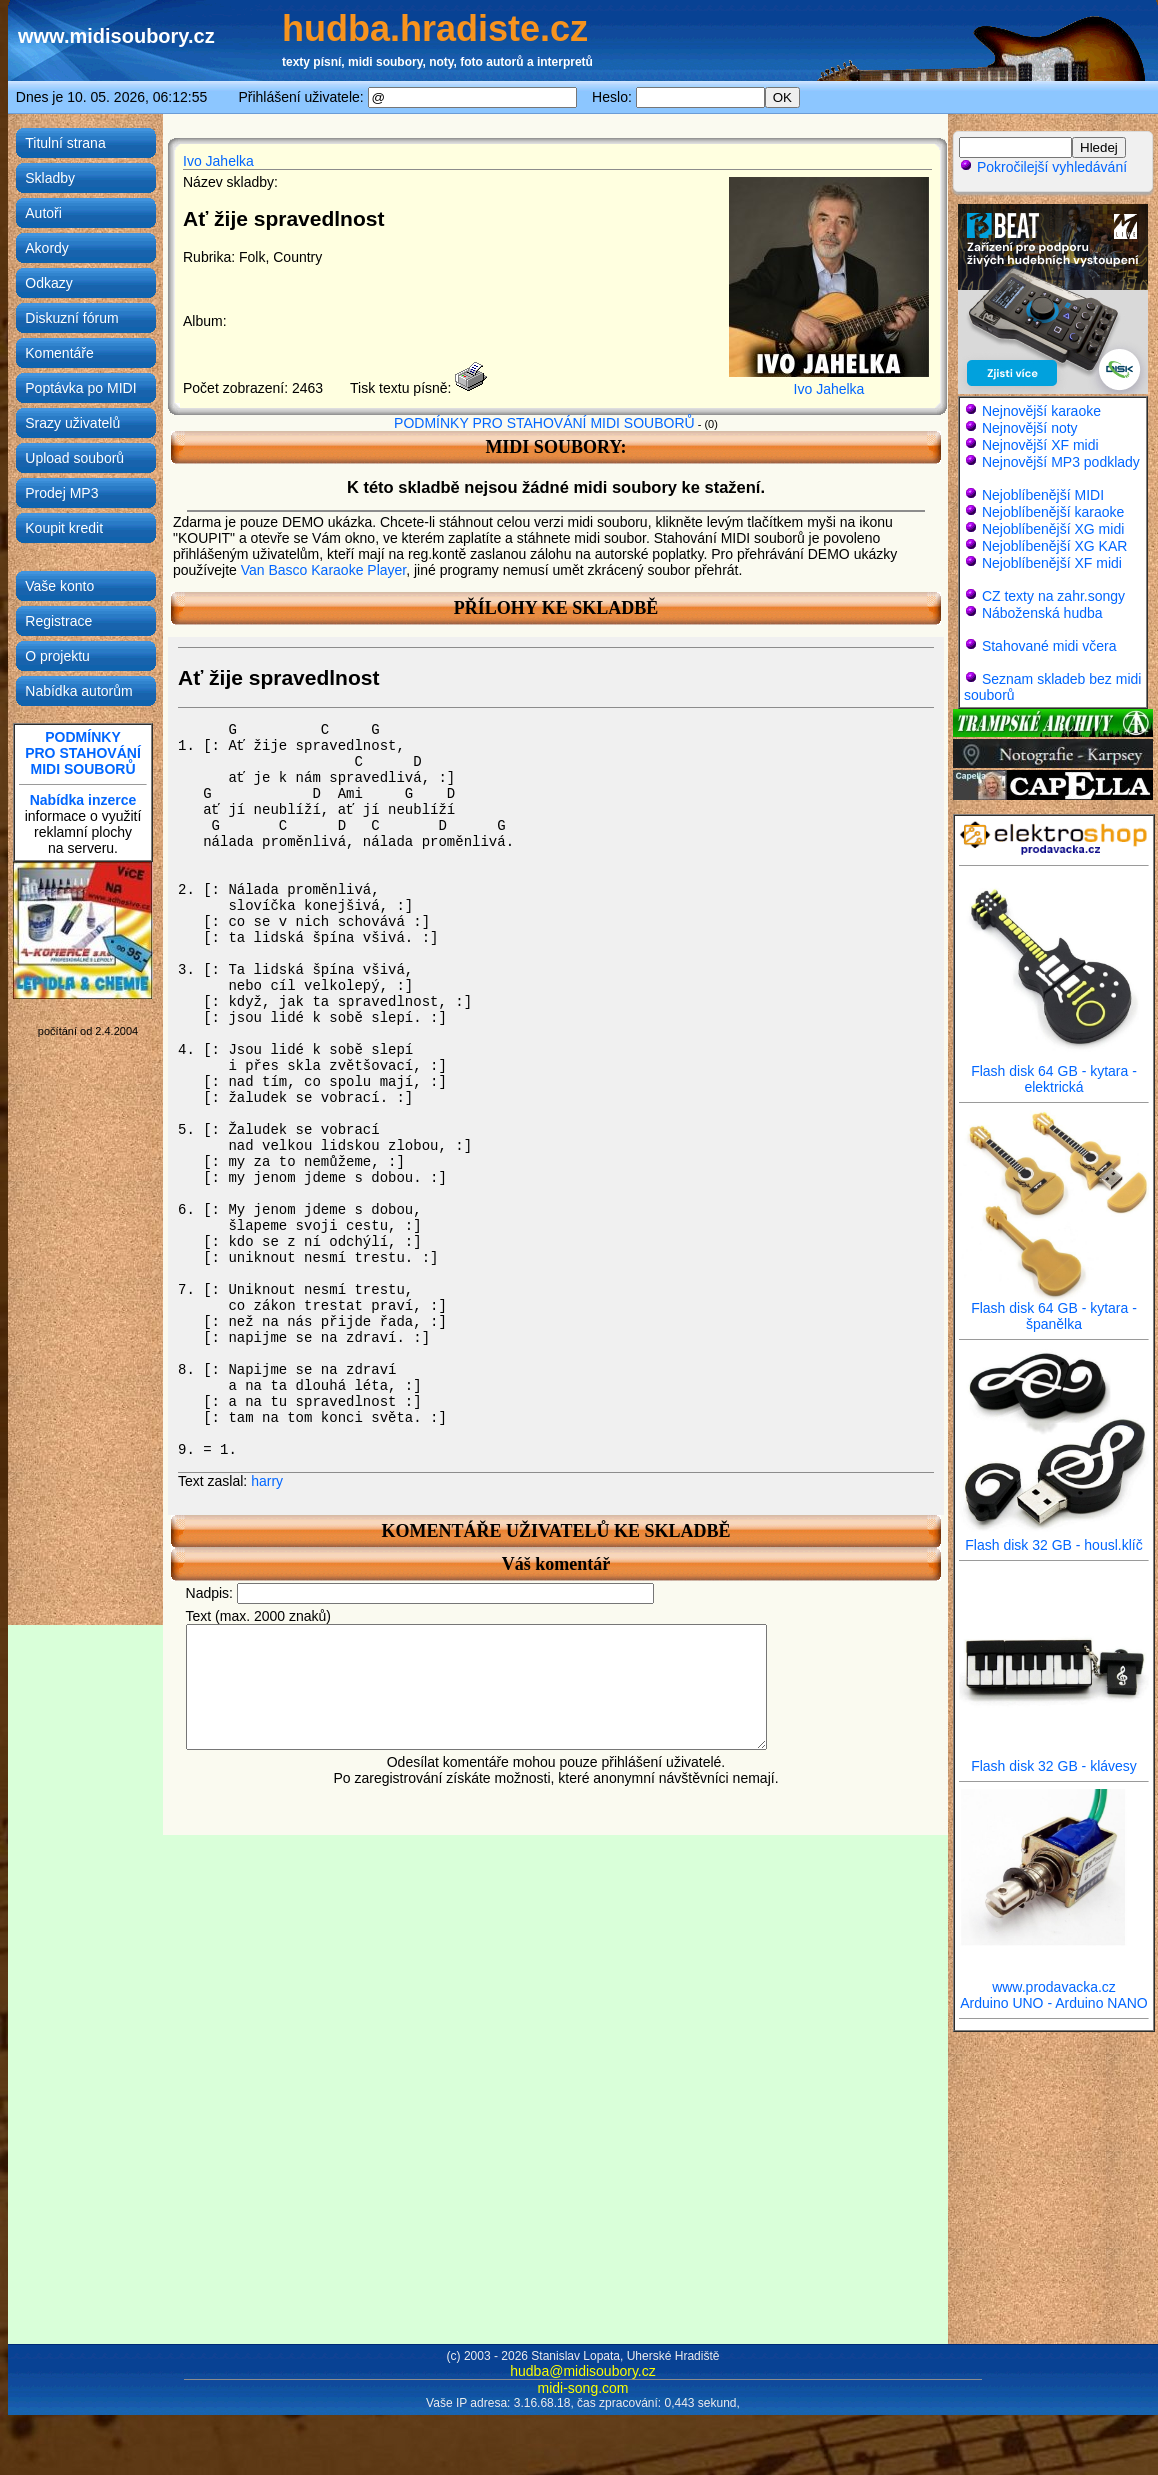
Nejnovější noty (1030, 428)
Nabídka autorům (78, 691)
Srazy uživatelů (72, 423)
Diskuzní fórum (71, 318)
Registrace (58, 621)
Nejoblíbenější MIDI (1043, 495)
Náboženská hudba (1042, 613)
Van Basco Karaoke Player (324, 570)
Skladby (50, 178)
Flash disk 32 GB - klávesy (1054, 1759)
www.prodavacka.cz (1054, 1980)
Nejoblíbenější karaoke (1053, 512)
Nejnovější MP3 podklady (1061, 462)
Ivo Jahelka (218, 161)
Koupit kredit (64, 528)
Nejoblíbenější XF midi (1052, 563)
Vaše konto (59, 586)
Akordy (47, 248)
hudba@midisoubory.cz (582, 2371)
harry (267, 1481)
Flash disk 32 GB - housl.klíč (1054, 1538)
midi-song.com (582, 2388)
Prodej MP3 (61, 493)
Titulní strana (65, 143)
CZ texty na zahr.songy (1053, 596)
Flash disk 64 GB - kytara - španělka (1054, 1309)
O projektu (57, 656)
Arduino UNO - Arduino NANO (1054, 2003)
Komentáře (59, 353)
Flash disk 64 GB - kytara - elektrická (1054, 1072)
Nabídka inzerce (83, 800)
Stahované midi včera (1049, 646)
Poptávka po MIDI (80, 388)
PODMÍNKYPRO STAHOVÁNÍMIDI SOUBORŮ (83, 753)
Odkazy (48, 283)
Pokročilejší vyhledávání (1043, 167)
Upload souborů (74, 458)
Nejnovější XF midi (1040, 445)
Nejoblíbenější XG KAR (1055, 546)
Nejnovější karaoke (1041, 411)
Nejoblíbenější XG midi (1053, 529)
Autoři (43, 213)
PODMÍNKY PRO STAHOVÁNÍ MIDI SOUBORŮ (544, 423)
